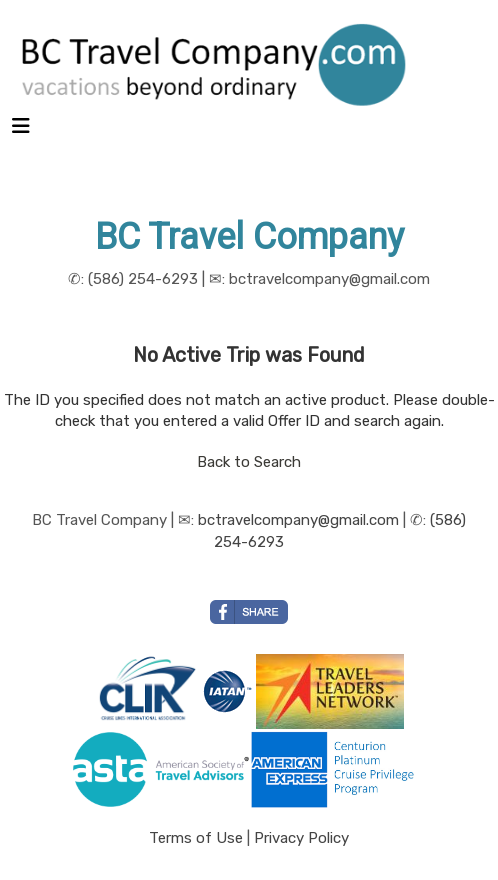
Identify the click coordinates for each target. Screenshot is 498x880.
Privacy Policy (301, 838)
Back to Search (249, 462)
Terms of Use (196, 838)
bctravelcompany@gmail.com (298, 520)
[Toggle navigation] (21, 131)
